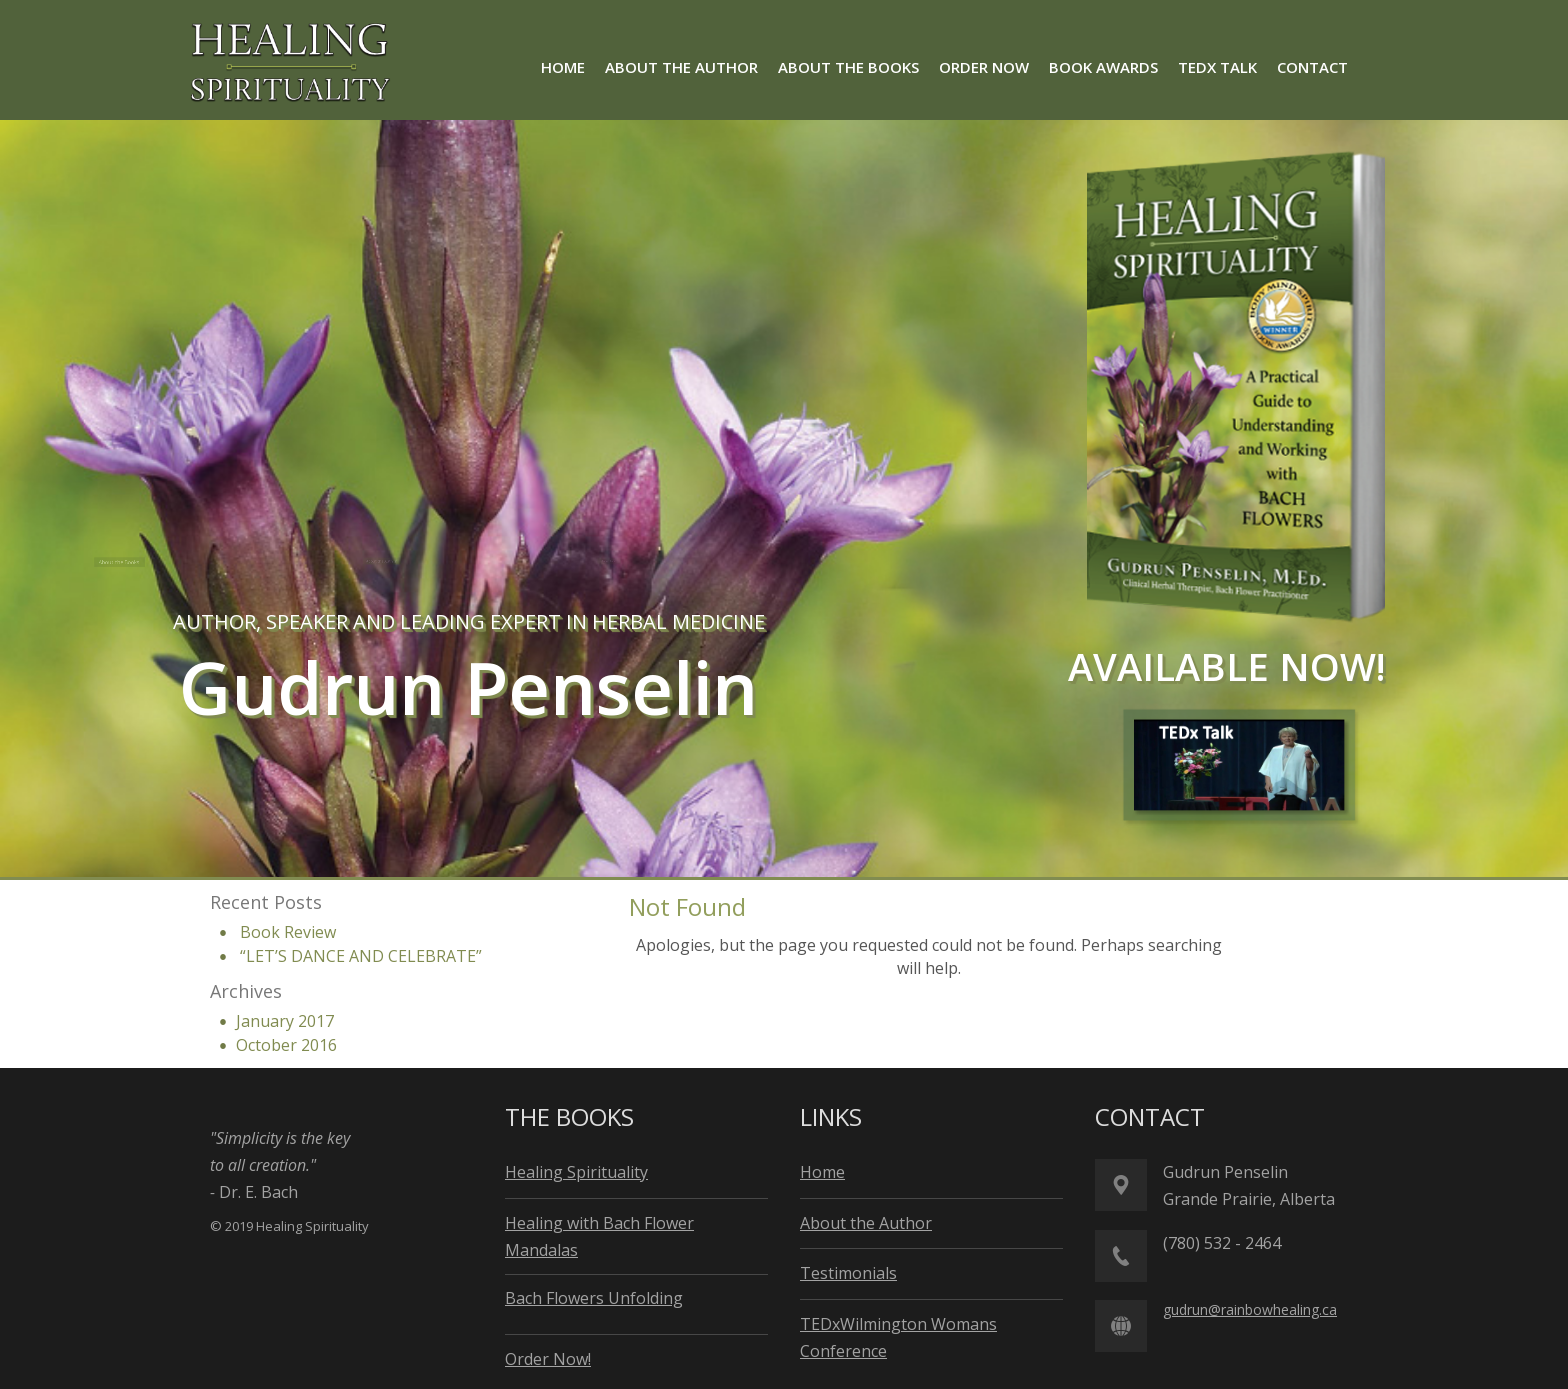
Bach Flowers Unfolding (594, 1298)
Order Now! (548, 1359)
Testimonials (848, 1273)
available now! (1227, 666)
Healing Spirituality (576, 1172)
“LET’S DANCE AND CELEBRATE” (361, 956)
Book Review (288, 932)
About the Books (144, 562)
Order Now (620, 561)
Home (822, 1172)
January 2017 (285, 1021)
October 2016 (286, 1045)
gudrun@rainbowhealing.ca (1250, 1309)
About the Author (398, 561)
